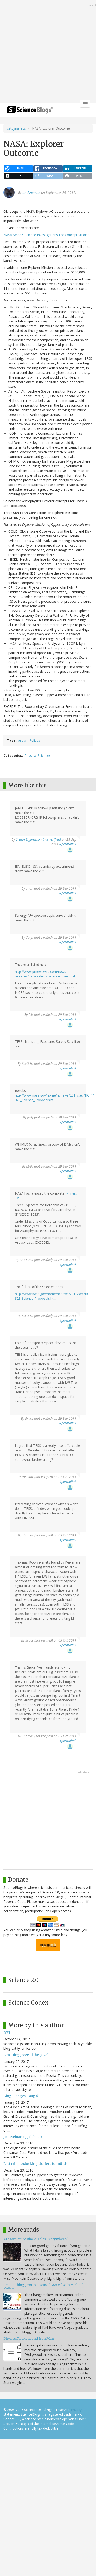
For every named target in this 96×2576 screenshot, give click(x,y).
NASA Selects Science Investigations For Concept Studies (46, 235)
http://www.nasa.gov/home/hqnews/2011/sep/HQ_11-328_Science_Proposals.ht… (55, 1097)
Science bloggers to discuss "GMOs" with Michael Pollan (43, 2286)
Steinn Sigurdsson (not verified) (38, 839)
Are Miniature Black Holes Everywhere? (35, 2239)
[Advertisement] (43, 52)
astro (22, 740)
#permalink (67, 844)
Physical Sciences (38, 755)
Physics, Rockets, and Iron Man (28, 2338)
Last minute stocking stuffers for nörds (35, 2164)
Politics (34, 740)
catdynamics (16, 128)
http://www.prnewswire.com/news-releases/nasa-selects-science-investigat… (46, 973)
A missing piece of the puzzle (26, 2055)
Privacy (76, 2409)
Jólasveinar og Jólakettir (22, 2137)
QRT (7, 2033)
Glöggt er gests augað (21, 2096)
